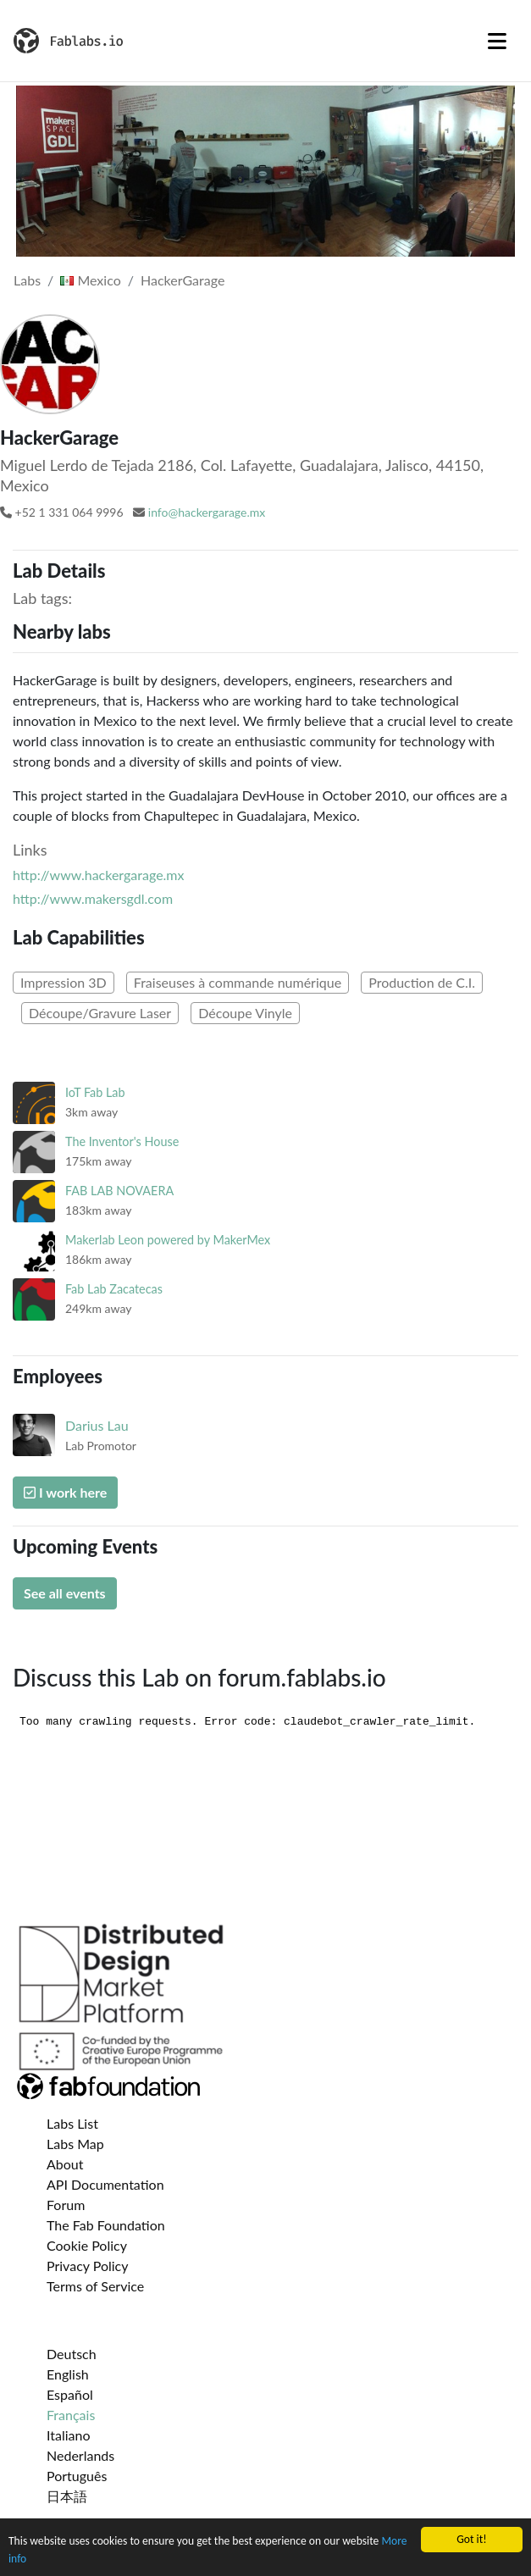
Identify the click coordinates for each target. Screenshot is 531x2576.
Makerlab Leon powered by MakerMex (167, 1240)
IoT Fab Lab (95, 1092)
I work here (65, 1492)
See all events (65, 1593)
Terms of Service (95, 2286)
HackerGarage (182, 280)
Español (70, 2394)
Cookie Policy (87, 2245)
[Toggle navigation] (497, 40)
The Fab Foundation (106, 2225)
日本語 (67, 2496)
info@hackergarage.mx (206, 512)
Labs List (72, 2123)
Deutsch (72, 2354)
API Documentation (105, 2184)
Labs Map (75, 2144)
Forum (66, 2205)
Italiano (69, 2435)
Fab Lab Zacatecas (114, 1289)
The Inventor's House (122, 1141)
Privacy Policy (88, 2265)
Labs (27, 280)
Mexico (90, 280)
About (65, 2164)
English (68, 2374)
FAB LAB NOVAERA (119, 1190)
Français (71, 2415)
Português (77, 2476)
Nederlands (80, 2455)
